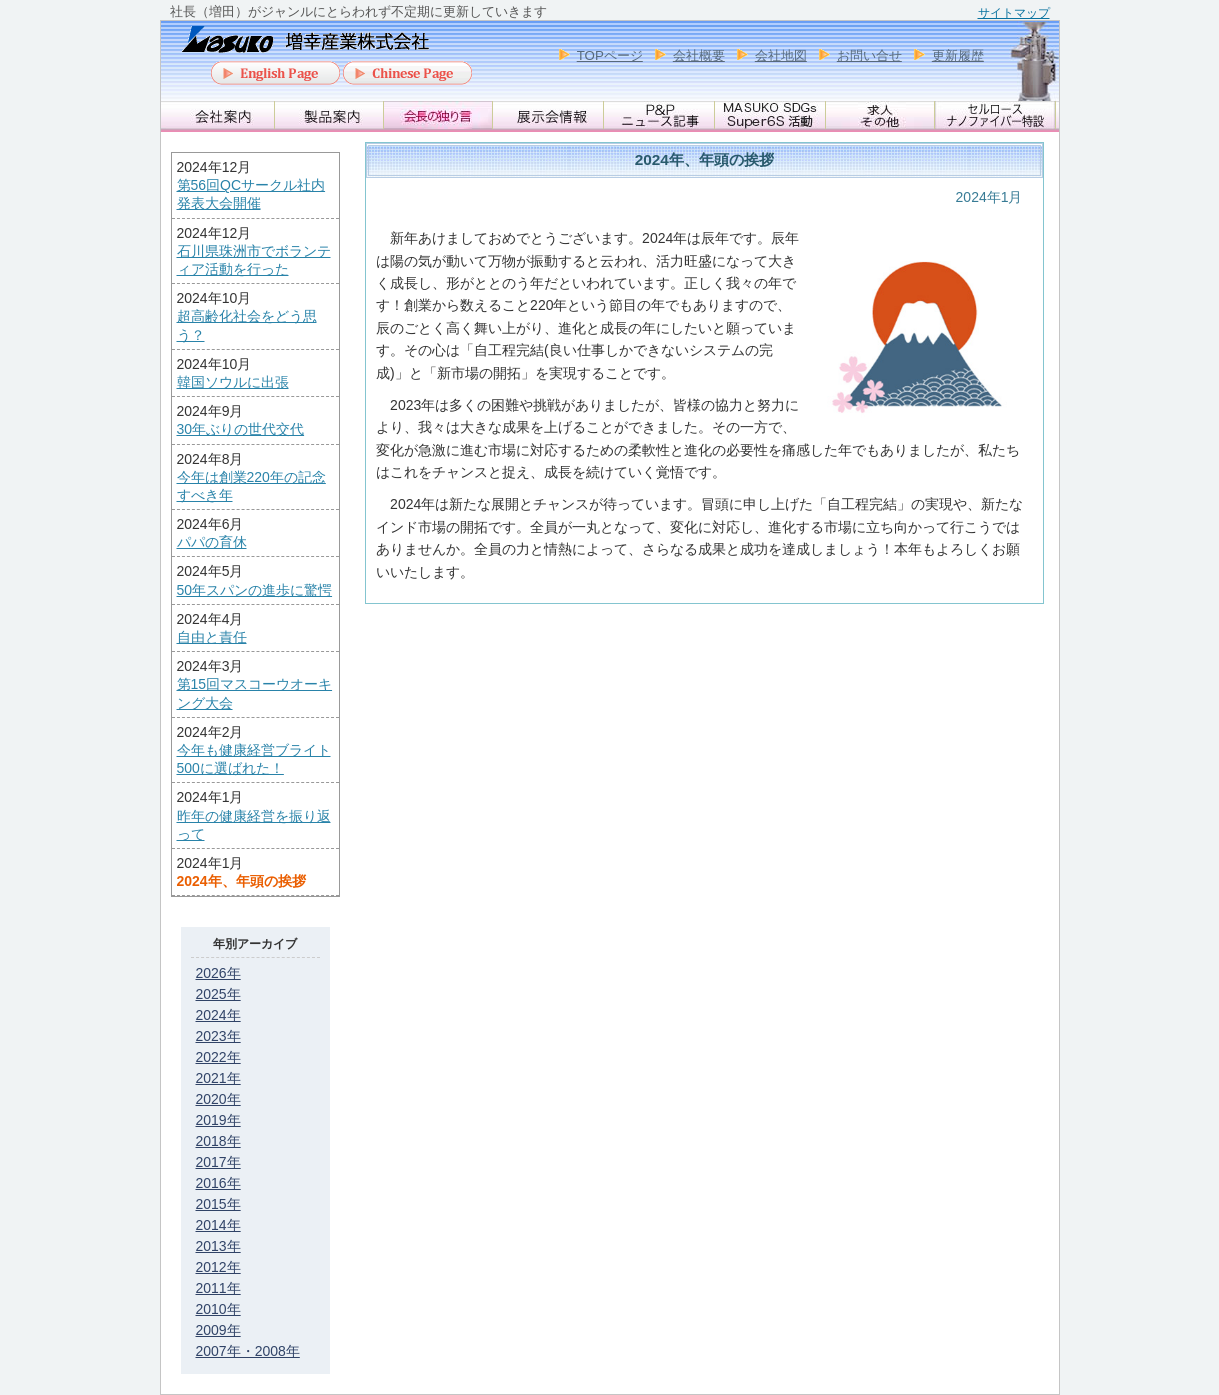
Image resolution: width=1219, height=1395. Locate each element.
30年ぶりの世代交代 (241, 429)
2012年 (218, 1267)
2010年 (218, 1309)
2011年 (218, 1288)
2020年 (218, 1099)
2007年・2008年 (248, 1351)
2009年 (218, 1330)
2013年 (218, 1246)
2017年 (218, 1162)
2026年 (218, 973)
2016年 (218, 1183)
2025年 (218, 994)
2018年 (218, 1141)
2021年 (218, 1078)
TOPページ (610, 55)
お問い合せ (869, 55)
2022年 (218, 1057)
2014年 (218, 1225)
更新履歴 (958, 55)
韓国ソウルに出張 (233, 382)
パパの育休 (212, 542)
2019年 (218, 1120)
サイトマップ (1014, 13)
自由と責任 (212, 637)
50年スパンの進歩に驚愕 (255, 590)
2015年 (218, 1204)
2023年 (218, 1036)
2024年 (218, 1015)
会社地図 (781, 55)
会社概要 (699, 55)
